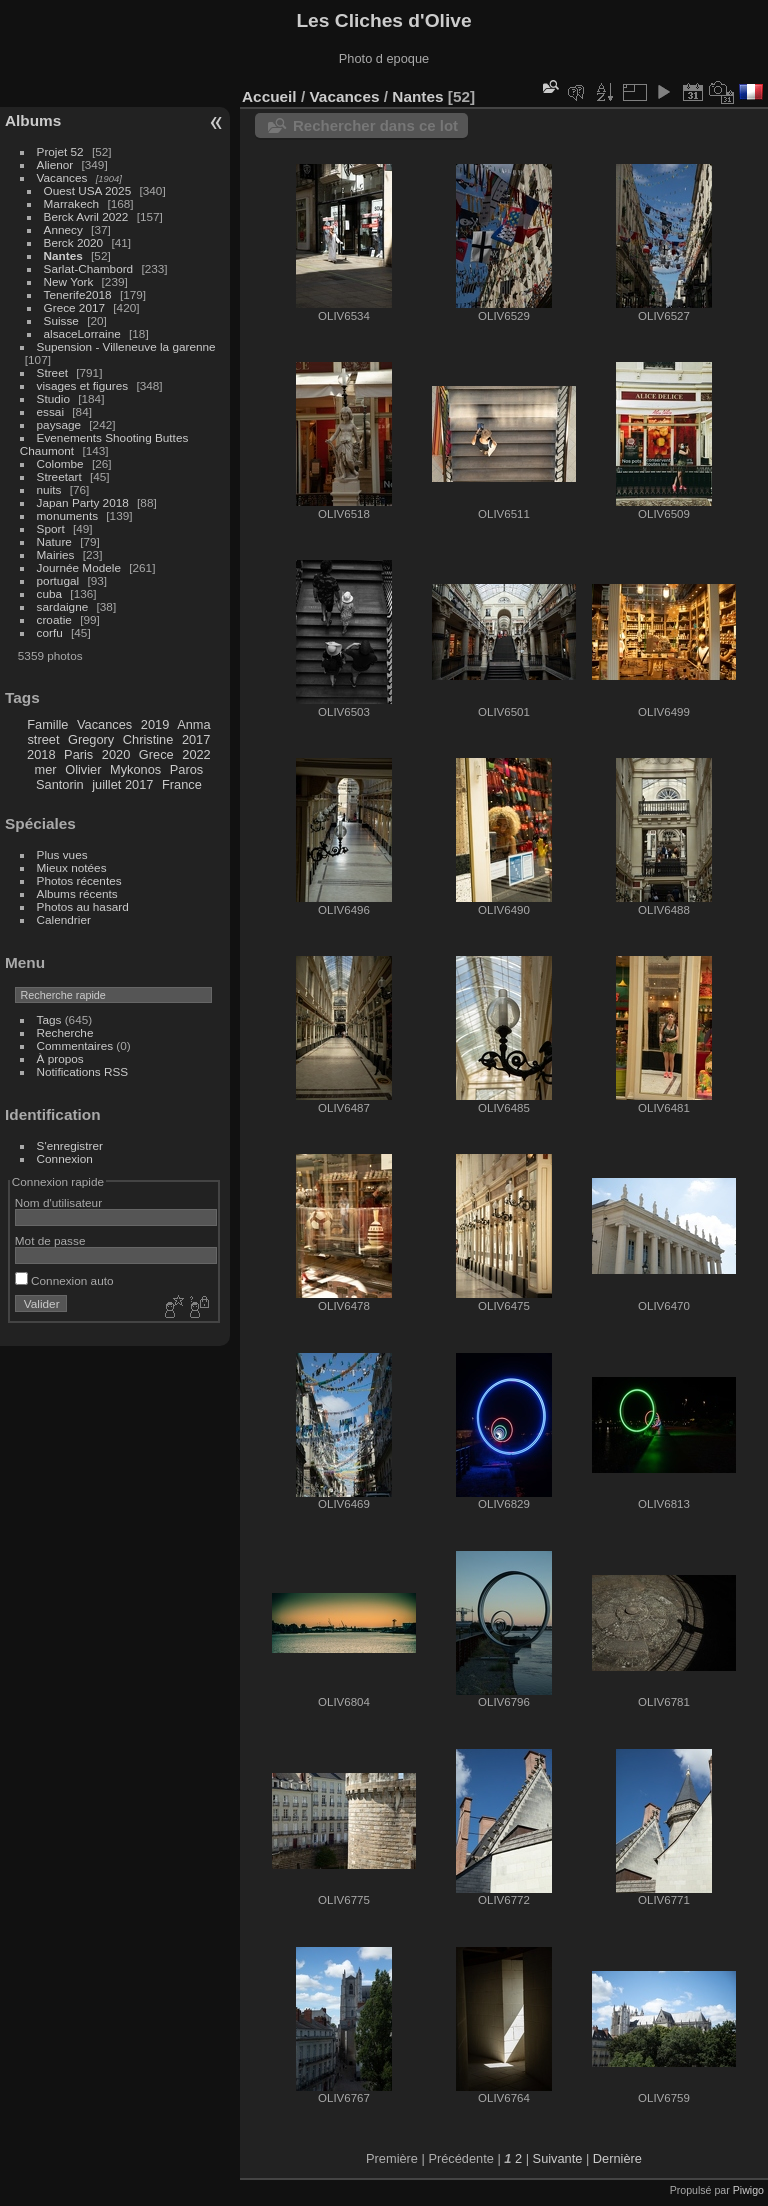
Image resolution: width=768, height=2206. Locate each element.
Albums (33, 120)
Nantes (63, 255)
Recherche (65, 1032)
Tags (49, 1019)
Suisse (61, 320)
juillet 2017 (122, 784)
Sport (51, 528)
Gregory (91, 739)
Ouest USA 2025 (88, 190)
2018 (41, 754)
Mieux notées (72, 867)
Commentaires (75, 1045)
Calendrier (64, 919)
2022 (196, 754)
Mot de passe (50, 1240)
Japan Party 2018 (83, 502)
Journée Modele (79, 567)
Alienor (55, 164)
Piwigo (748, 2190)
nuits (49, 489)
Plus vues (62, 854)
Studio (53, 398)
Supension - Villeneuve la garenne (126, 346)
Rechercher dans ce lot (375, 125)
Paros (186, 769)
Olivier (83, 769)
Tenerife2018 (78, 294)
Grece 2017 (74, 307)
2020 (116, 754)
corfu (50, 632)
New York (69, 281)
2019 (155, 724)
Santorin (60, 784)
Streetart (59, 476)
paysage (59, 424)
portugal (58, 580)
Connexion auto (64, 1280)
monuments (67, 515)
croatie (54, 619)
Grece (156, 754)
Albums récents (77, 893)
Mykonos (135, 769)
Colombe (60, 463)
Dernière (617, 2158)
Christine (148, 739)
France (182, 784)
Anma (193, 724)
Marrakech (72, 203)
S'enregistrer (70, 1145)
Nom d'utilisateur (58, 1202)
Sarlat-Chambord (89, 268)
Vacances (62, 177)
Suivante (558, 2158)
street (43, 739)
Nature (54, 541)
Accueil (269, 96)
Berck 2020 (74, 242)
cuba (50, 593)
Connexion (65, 1158)
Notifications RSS (83, 1071)
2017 (196, 739)
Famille (47, 724)
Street (52, 372)
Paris (78, 754)
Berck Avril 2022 (86, 216)
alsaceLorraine (82, 333)
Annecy (63, 229)
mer (46, 769)
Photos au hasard (83, 906)
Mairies (56, 554)
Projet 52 (60, 151)
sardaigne (63, 606)
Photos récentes (79, 880)
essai (50, 411)
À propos (60, 1058)
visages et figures (83, 385)
